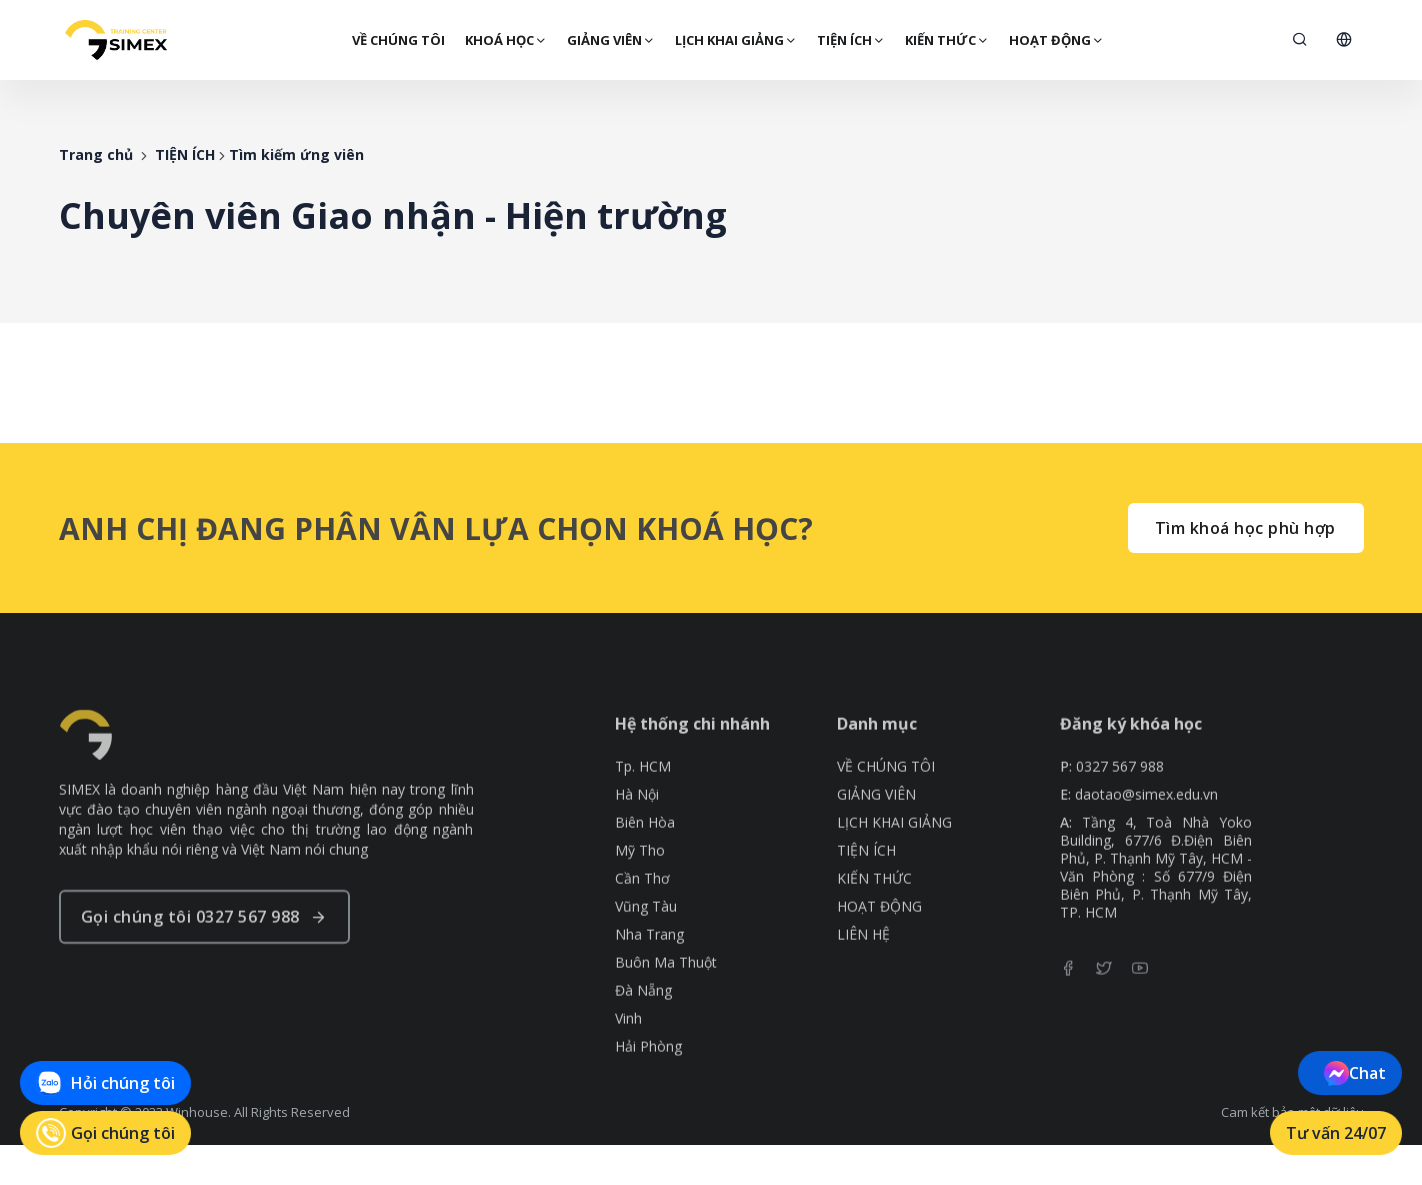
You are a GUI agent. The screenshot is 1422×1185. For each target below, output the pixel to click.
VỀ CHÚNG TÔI (396, 40)
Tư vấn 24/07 (1336, 1133)
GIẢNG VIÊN (609, 40)
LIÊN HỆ (863, 980)
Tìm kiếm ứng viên (296, 154)
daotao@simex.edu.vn (1146, 840)
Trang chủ (96, 154)
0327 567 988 (1120, 812)
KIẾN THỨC (945, 40)
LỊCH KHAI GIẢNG (734, 40)
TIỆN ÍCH (849, 40)
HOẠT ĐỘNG (1054, 40)
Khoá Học (504, 40)
